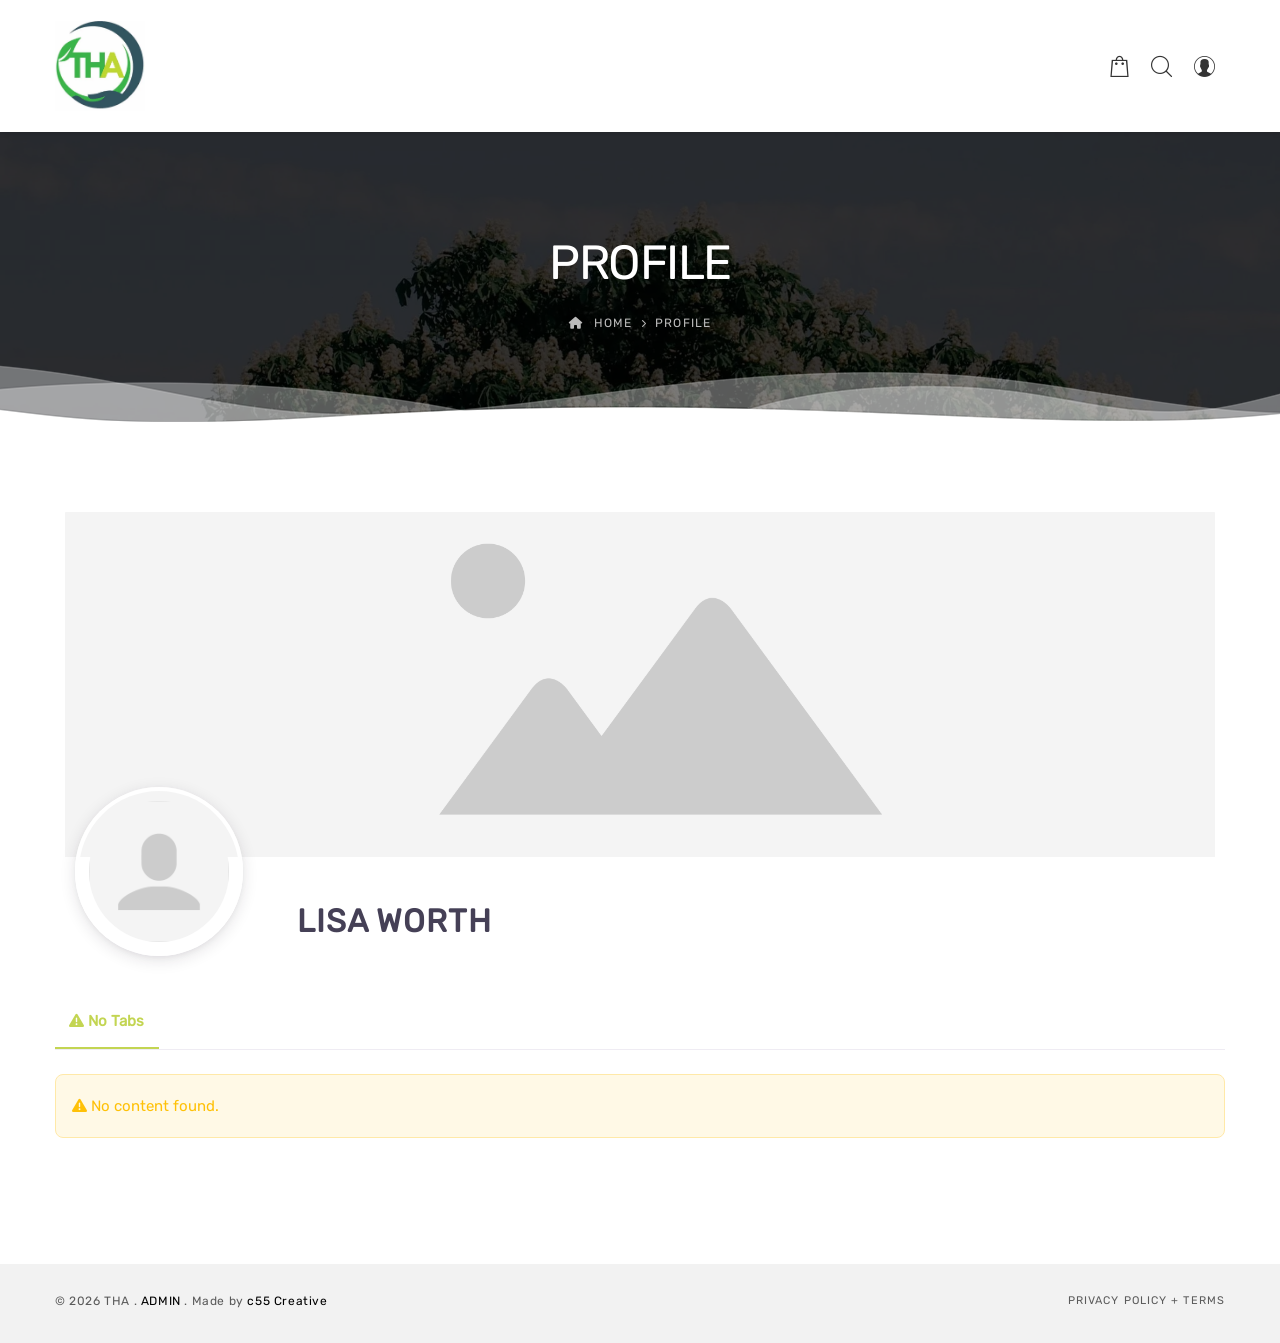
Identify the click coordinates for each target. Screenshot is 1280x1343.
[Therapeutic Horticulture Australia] (100, 66)
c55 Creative (287, 1301)
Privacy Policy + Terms (1146, 1300)
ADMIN (161, 1301)
